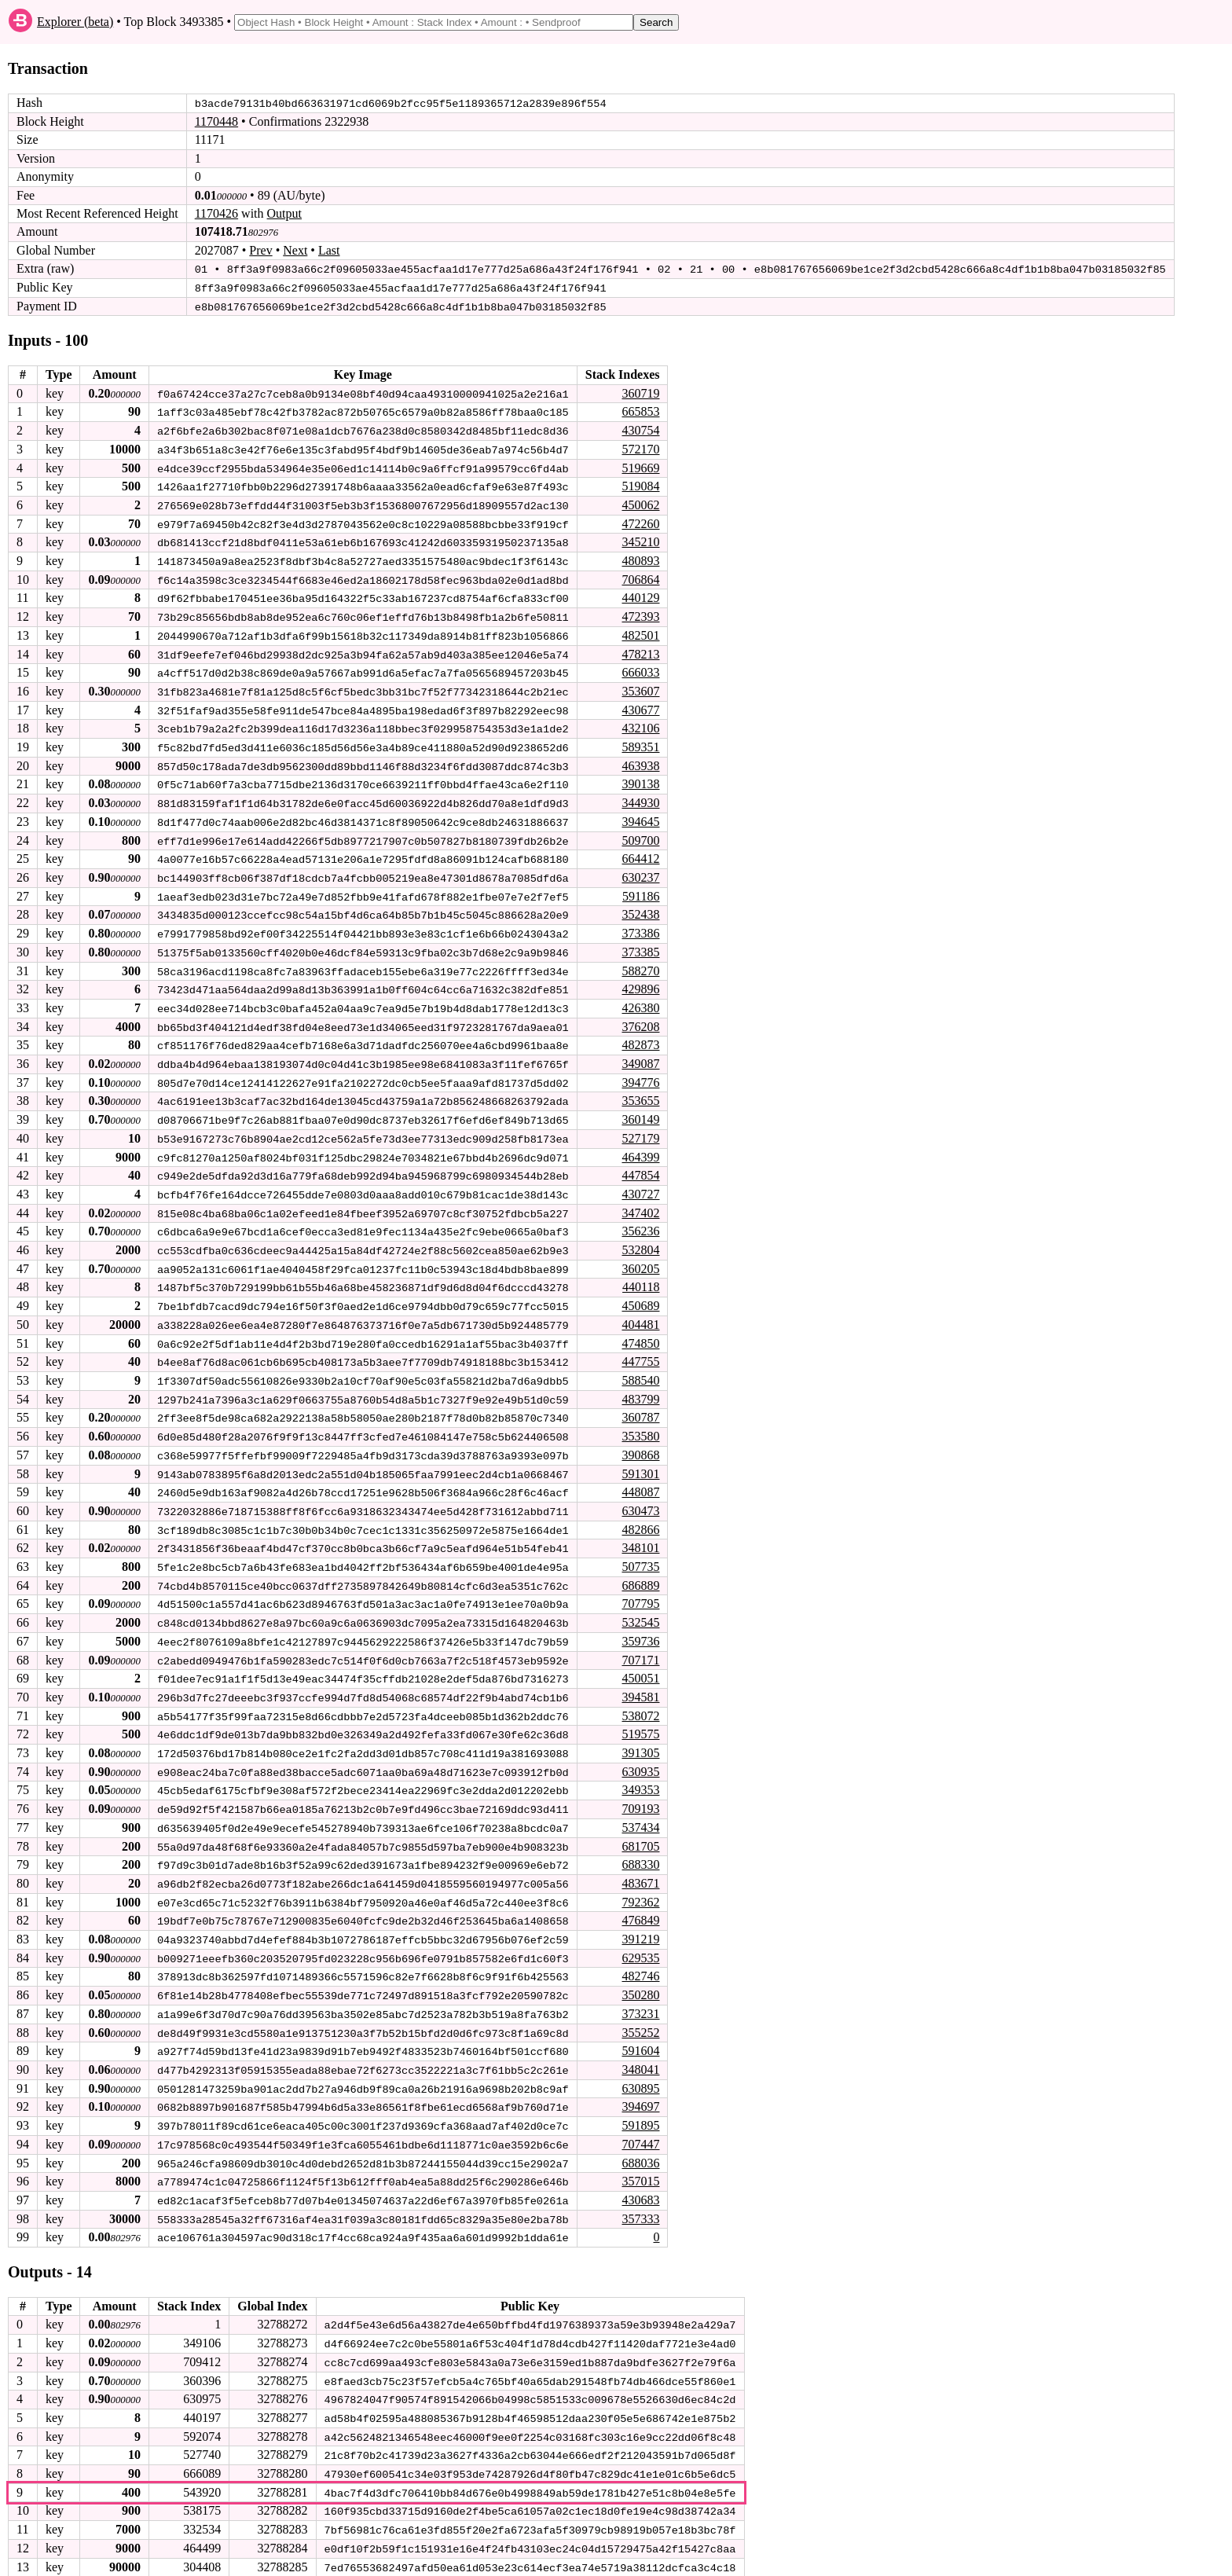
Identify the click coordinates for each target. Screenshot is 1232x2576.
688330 (640, 1844)
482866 (640, 1513)
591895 (640, 2101)
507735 (640, 1550)
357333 (640, 2193)
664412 (640, 851)
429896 (640, 980)
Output (284, 213)
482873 (640, 1035)
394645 (640, 814)
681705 (640, 1826)
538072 (640, 1697)
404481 (640, 1311)
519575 (640, 1716)
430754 (640, 428)
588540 (640, 1366)
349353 (640, 1771)
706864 (640, 575)
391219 (640, 1918)
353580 (640, 1421)
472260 (640, 520)
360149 (640, 1109)
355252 (640, 2009)
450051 (640, 1660)
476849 (640, 1899)
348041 (640, 2046)
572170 (640, 447)
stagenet (231, 2561)
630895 (640, 2064)
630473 (640, 1495)
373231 (640, 1991)
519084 (640, 483)
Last (329, 250)
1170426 (216, 213)
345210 (640, 539)
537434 (640, 1808)
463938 (640, 759)
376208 (640, 1017)
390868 (640, 1440)
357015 (640, 2156)
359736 (640, 1624)
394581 (640, 1679)
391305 (640, 1734)
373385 (640, 943)
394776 (640, 1072)
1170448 (216, 121)
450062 (640, 502)
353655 (640, 1090)
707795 (640, 1587)
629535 (640, 1936)
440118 (640, 1274)
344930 (640, 796)
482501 (640, 631)
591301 (640, 1458)
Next (295, 250)
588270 (640, 962)
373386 (640, 925)
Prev (260, 250)
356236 (640, 1219)
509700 (640, 833)
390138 (640, 778)
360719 (640, 391)
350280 (640, 1973)
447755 (640, 1348)
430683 (640, 2175)
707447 (640, 2119)
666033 (640, 667)
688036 (640, 2138)
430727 (640, 1182)
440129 (640, 594)
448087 (640, 1477)
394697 (640, 2083)
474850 (640, 1329)
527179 (640, 1127)
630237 (640, 870)
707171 (640, 1642)
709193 (640, 1789)
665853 (640, 410)
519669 (640, 465)
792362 (640, 1881)
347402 (640, 1201)
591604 (640, 2028)
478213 (640, 649)
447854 (640, 1164)
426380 (640, 998)
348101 (640, 1532)
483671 (640, 1863)
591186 (640, 888)
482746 (640, 1954)
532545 (640, 1605)
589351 (640, 741)
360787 (640, 1403)
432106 (640, 723)
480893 (640, 557)
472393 (640, 612)
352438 (640, 906)
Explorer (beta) (75, 21)
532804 (640, 1237)
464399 (640, 1145)
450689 (640, 1293)
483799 (640, 1385)
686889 (640, 1568)
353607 (640, 686)
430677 (640, 704)
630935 (640, 1752)
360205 (640, 1256)
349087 (640, 1054)
